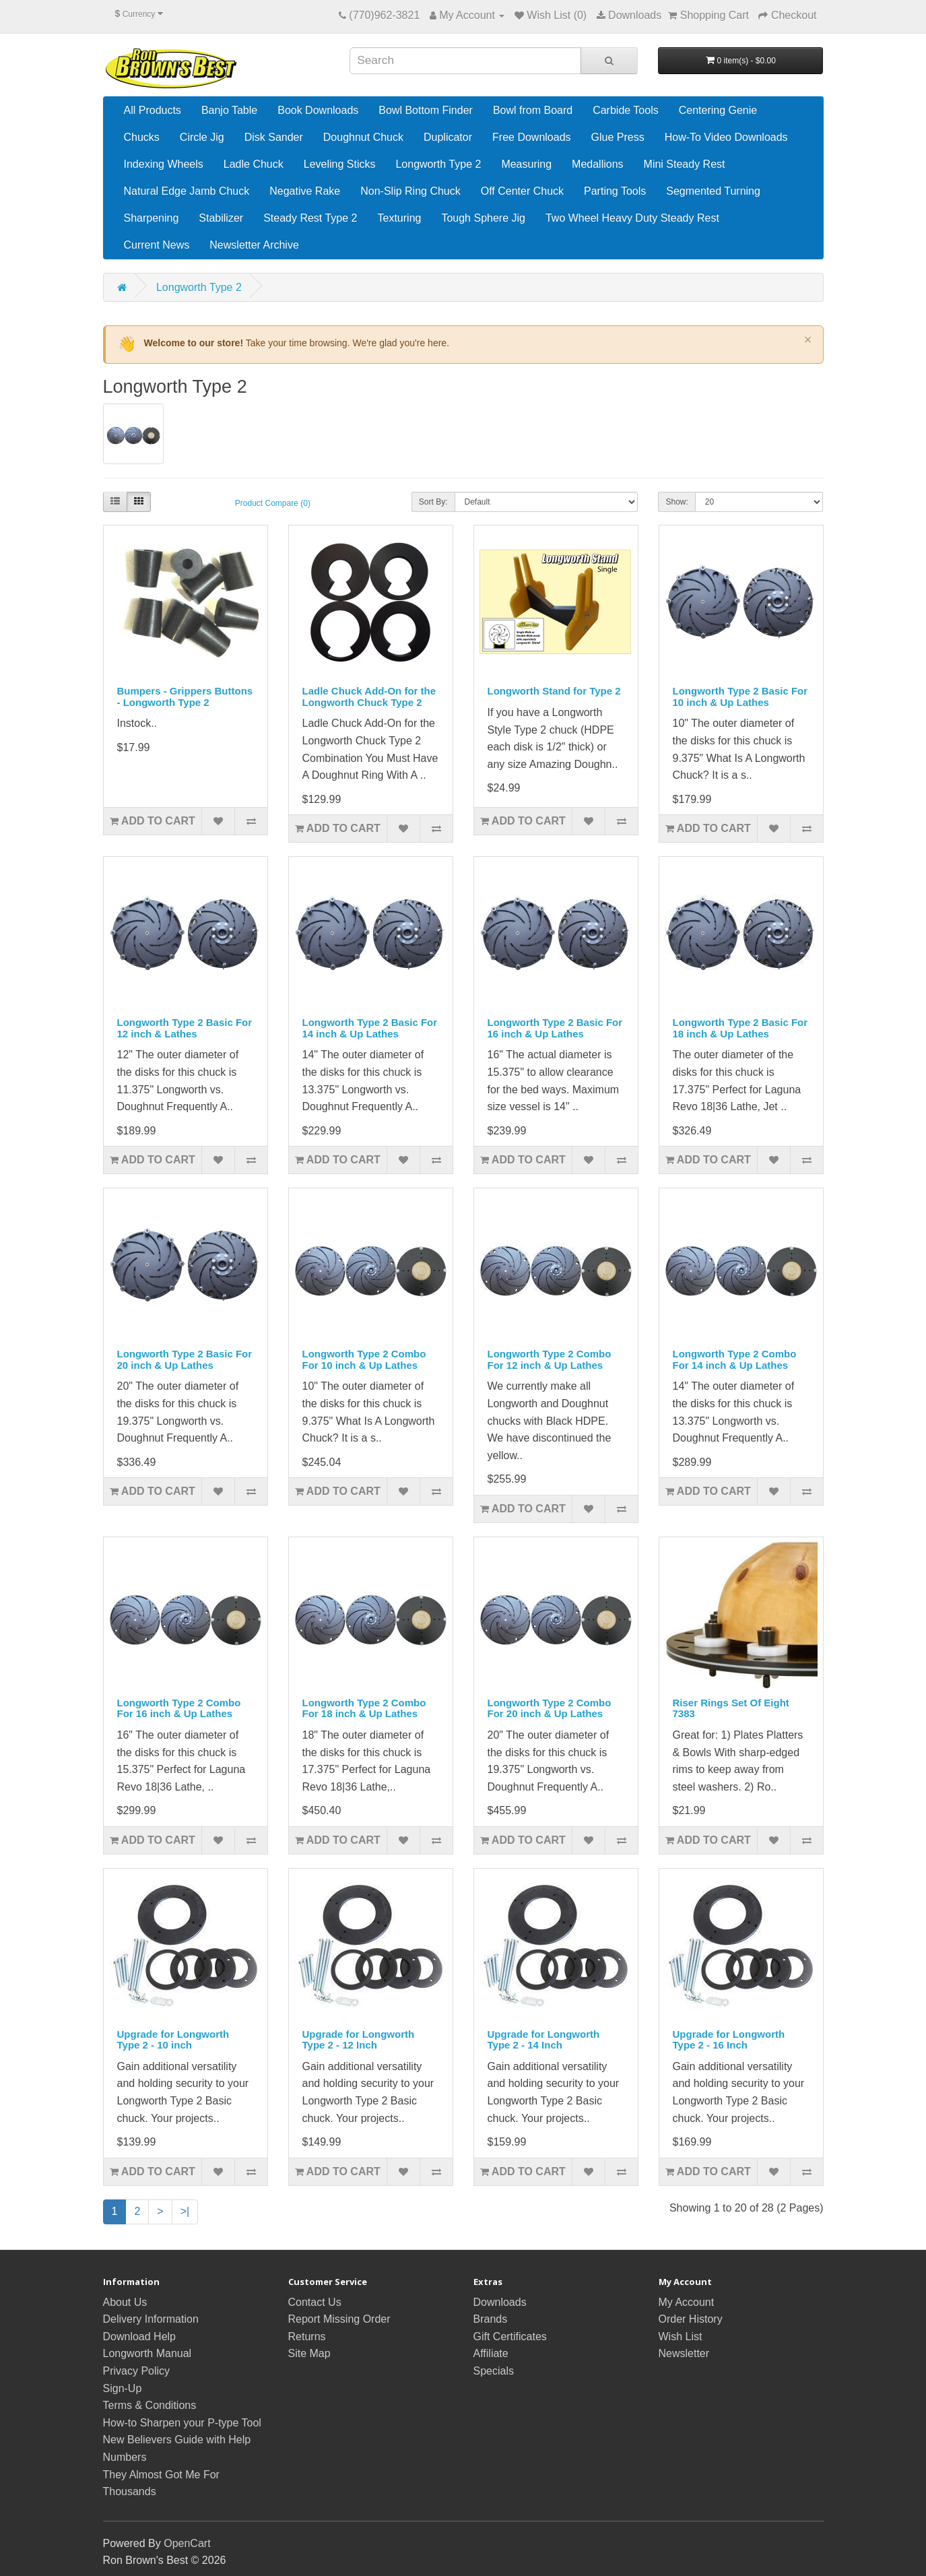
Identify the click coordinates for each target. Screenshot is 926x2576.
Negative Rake (304, 191)
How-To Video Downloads (726, 137)
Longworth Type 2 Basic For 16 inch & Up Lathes (555, 1028)
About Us (125, 2302)
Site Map (309, 2353)
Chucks (142, 137)
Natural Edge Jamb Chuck (187, 191)
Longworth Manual (147, 2353)
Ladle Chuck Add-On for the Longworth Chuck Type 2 (369, 696)
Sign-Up (122, 2388)
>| (185, 2211)
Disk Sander (273, 137)
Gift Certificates (510, 2336)
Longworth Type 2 (438, 164)
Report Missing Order (339, 2319)
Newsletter (684, 2353)
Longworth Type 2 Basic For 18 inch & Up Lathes (740, 1028)
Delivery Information (151, 2319)
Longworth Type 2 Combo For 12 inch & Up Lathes (549, 1359)
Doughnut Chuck (363, 137)
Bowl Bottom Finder (425, 110)
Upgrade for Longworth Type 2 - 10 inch (173, 2039)
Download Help (139, 2336)
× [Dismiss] (808, 339)
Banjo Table (229, 110)
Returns (307, 2336)
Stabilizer (221, 218)
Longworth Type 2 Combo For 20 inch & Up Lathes (549, 1708)
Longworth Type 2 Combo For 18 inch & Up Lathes (364, 1708)
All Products (152, 110)
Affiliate (490, 2353)
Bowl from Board (532, 110)
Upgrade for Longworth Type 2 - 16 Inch (729, 2039)
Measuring (526, 164)
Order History (691, 2319)
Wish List (680, 2336)
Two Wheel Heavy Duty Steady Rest (632, 218)
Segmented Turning (713, 191)
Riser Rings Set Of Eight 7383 (731, 1708)
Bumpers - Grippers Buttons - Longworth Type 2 (185, 696)
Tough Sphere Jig (483, 218)
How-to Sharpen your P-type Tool (182, 2422)
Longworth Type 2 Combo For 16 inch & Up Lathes (179, 1708)
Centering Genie (718, 110)
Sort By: (433, 502)
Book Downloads (317, 110)
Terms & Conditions (150, 2405)
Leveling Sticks (340, 164)
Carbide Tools (626, 110)
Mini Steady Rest (684, 164)
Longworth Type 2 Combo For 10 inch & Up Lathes (364, 1359)
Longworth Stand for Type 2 (554, 691)
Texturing (400, 218)
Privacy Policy (136, 2371)
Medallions (597, 164)
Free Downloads (531, 137)
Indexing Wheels (163, 164)
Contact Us (314, 2302)
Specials (493, 2371)
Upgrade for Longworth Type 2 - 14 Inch (544, 2039)
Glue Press (617, 137)
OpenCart (187, 2543)
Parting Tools (615, 191)
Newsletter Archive (254, 245)
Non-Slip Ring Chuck (410, 191)
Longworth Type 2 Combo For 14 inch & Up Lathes (735, 1359)
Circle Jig (202, 137)
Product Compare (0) (272, 503)
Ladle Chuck (254, 164)
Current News (157, 245)
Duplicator (448, 137)
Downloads (500, 2302)
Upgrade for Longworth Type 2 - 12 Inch (358, 2039)
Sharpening (151, 218)
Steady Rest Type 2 (310, 218)
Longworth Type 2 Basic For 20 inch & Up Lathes (185, 1359)
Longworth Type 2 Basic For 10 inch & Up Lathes (740, 696)
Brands (490, 2319)
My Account (687, 2302)
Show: (676, 502)
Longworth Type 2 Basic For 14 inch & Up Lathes (370, 1028)
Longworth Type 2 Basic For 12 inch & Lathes (185, 1028)
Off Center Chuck (522, 191)
